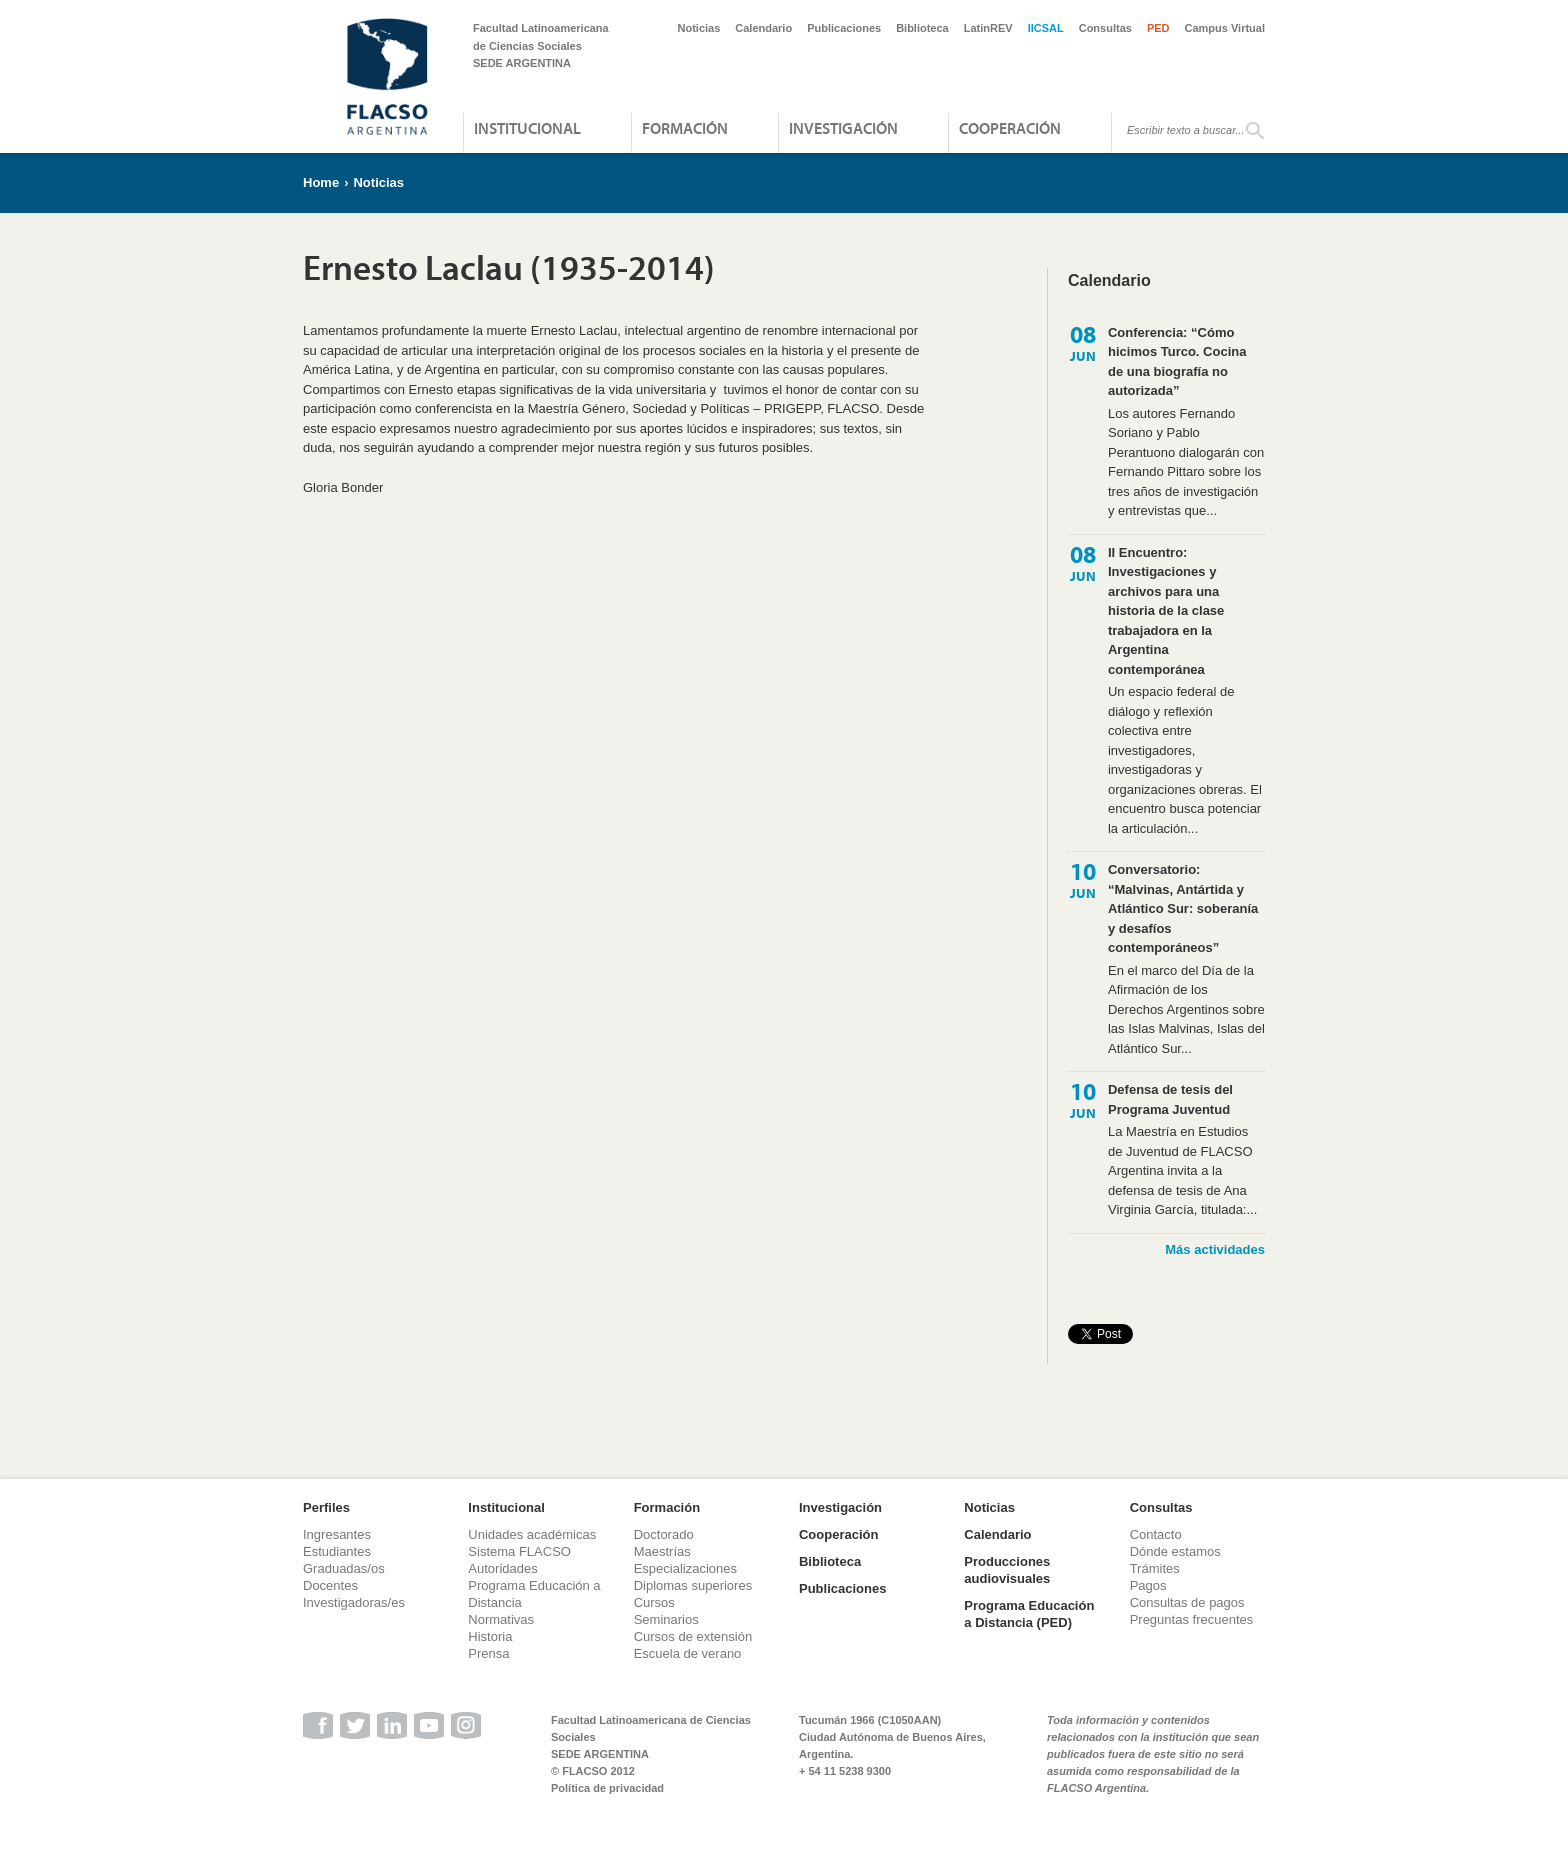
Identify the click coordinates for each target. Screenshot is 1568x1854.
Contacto (1156, 1534)
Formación (685, 128)
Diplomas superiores (693, 1585)
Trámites (1155, 1568)
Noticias (699, 28)
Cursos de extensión (693, 1636)
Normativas (501, 1619)
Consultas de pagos (1187, 1602)
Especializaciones (685, 1568)
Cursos (654, 1602)
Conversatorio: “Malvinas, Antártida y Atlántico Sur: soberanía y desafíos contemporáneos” (1183, 908)
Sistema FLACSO (519, 1551)
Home (321, 182)
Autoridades (502, 1568)
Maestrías (662, 1551)
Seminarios (666, 1619)
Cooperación (1010, 128)
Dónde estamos (1175, 1551)
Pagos (1148, 1585)
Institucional (527, 128)
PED (1158, 28)
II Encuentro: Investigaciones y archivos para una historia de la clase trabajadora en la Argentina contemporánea (1166, 611)
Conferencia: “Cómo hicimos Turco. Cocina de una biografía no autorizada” (1177, 362)
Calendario (763, 28)
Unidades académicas (532, 1534)
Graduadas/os (344, 1568)
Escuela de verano (688, 1653)
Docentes (330, 1585)
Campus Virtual (1225, 28)
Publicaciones (844, 28)
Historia (490, 1636)
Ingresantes (337, 1534)
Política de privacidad (607, 1788)
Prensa (488, 1653)
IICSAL (1046, 28)
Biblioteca (922, 28)
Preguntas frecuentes (1192, 1619)
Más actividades (1215, 1249)
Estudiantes (337, 1551)
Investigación (843, 128)
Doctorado (664, 1534)
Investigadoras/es (354, 1602)
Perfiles (326, 1507)
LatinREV (988, 28)
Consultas (1105, 28)
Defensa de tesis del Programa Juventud (1170, 1099)
